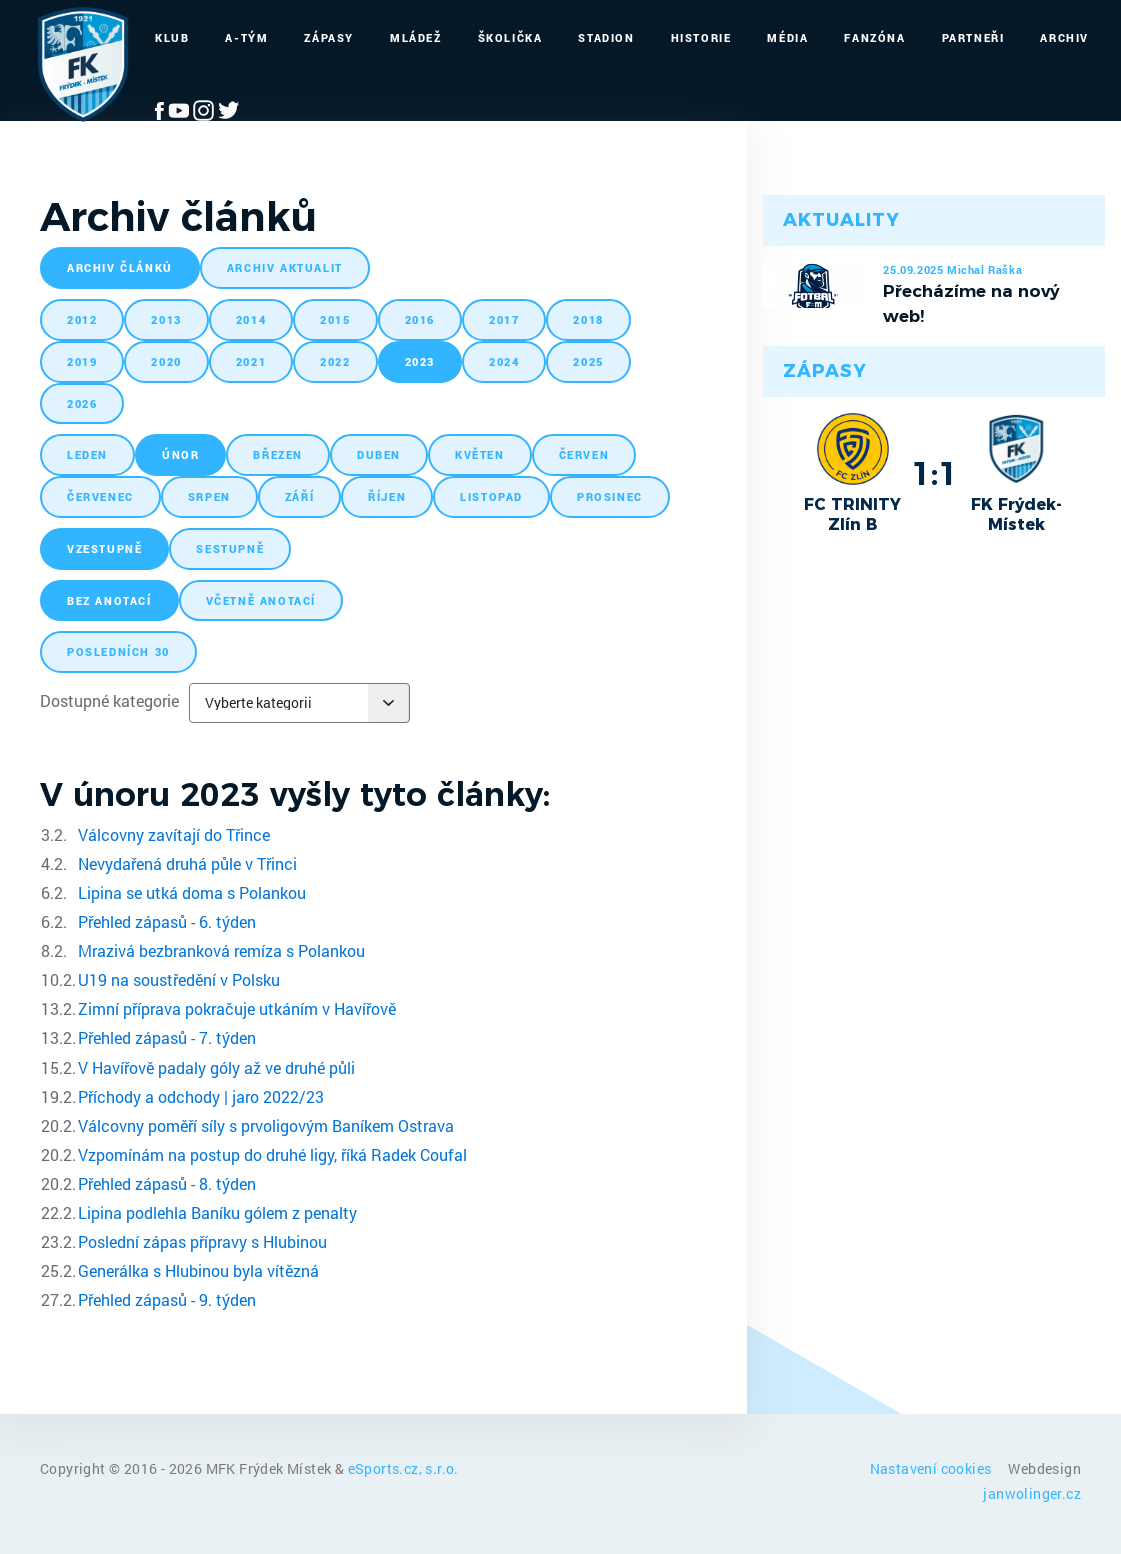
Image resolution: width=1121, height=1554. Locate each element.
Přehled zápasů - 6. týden (167, 921)
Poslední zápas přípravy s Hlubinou (202, 1241)
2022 (335, 361)
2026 (82, 403)
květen (480, 454)
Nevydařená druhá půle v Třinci (187, 863)
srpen (209, 496)
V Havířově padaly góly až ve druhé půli (216, 1067)
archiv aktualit (285, 267)
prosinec (610, 496)
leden (87, 454)
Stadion (606, 37)
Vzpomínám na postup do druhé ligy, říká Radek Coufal (272, 1154)
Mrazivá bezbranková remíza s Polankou (221, 950)
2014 (251, 319)
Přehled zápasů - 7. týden (167, 1037)
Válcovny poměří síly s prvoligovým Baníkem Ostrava (266, 1125)
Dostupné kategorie (109, 700)
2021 (251, 361)
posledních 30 (118, 651)
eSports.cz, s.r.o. (403, 1468)
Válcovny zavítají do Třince (174, 834)
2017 (504, 319)
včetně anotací (261, 600)
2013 (166, 319)
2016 (420, 319)
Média (787, 37)
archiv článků (120, 267)
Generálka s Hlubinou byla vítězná (198, 1270)
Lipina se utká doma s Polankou (192, 892)
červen (584, 454)
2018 (588, 319)
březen (278, 454)
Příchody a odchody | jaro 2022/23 (201, 1096)
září (299, 496)
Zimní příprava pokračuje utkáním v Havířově (237, 1008)
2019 (82, 361)
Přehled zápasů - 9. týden (167, 1299)
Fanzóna (874, 37)
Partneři (973, 37)
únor (180, 454)
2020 (166, 361)
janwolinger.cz (1032, 1493)
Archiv (1064, 37)
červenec (100, 496)
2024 (504, 361)
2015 (335, 319)
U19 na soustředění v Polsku (179, 979)
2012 (82, 319)
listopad (491, 496)
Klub (172, 37)
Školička (510, 37)
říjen (387, 496)
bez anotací (109, 600)
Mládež (416, 37)
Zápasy (329, 37)
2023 (420, 361)
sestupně (230, 548)
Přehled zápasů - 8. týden (167, 1183)
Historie (701, 37)
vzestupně (104, 548)
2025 (588, 361)
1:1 (934, 473)
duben (379, 454)
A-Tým (246, 37)
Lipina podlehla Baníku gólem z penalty (217, 1212)
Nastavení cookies (932, 1468)
